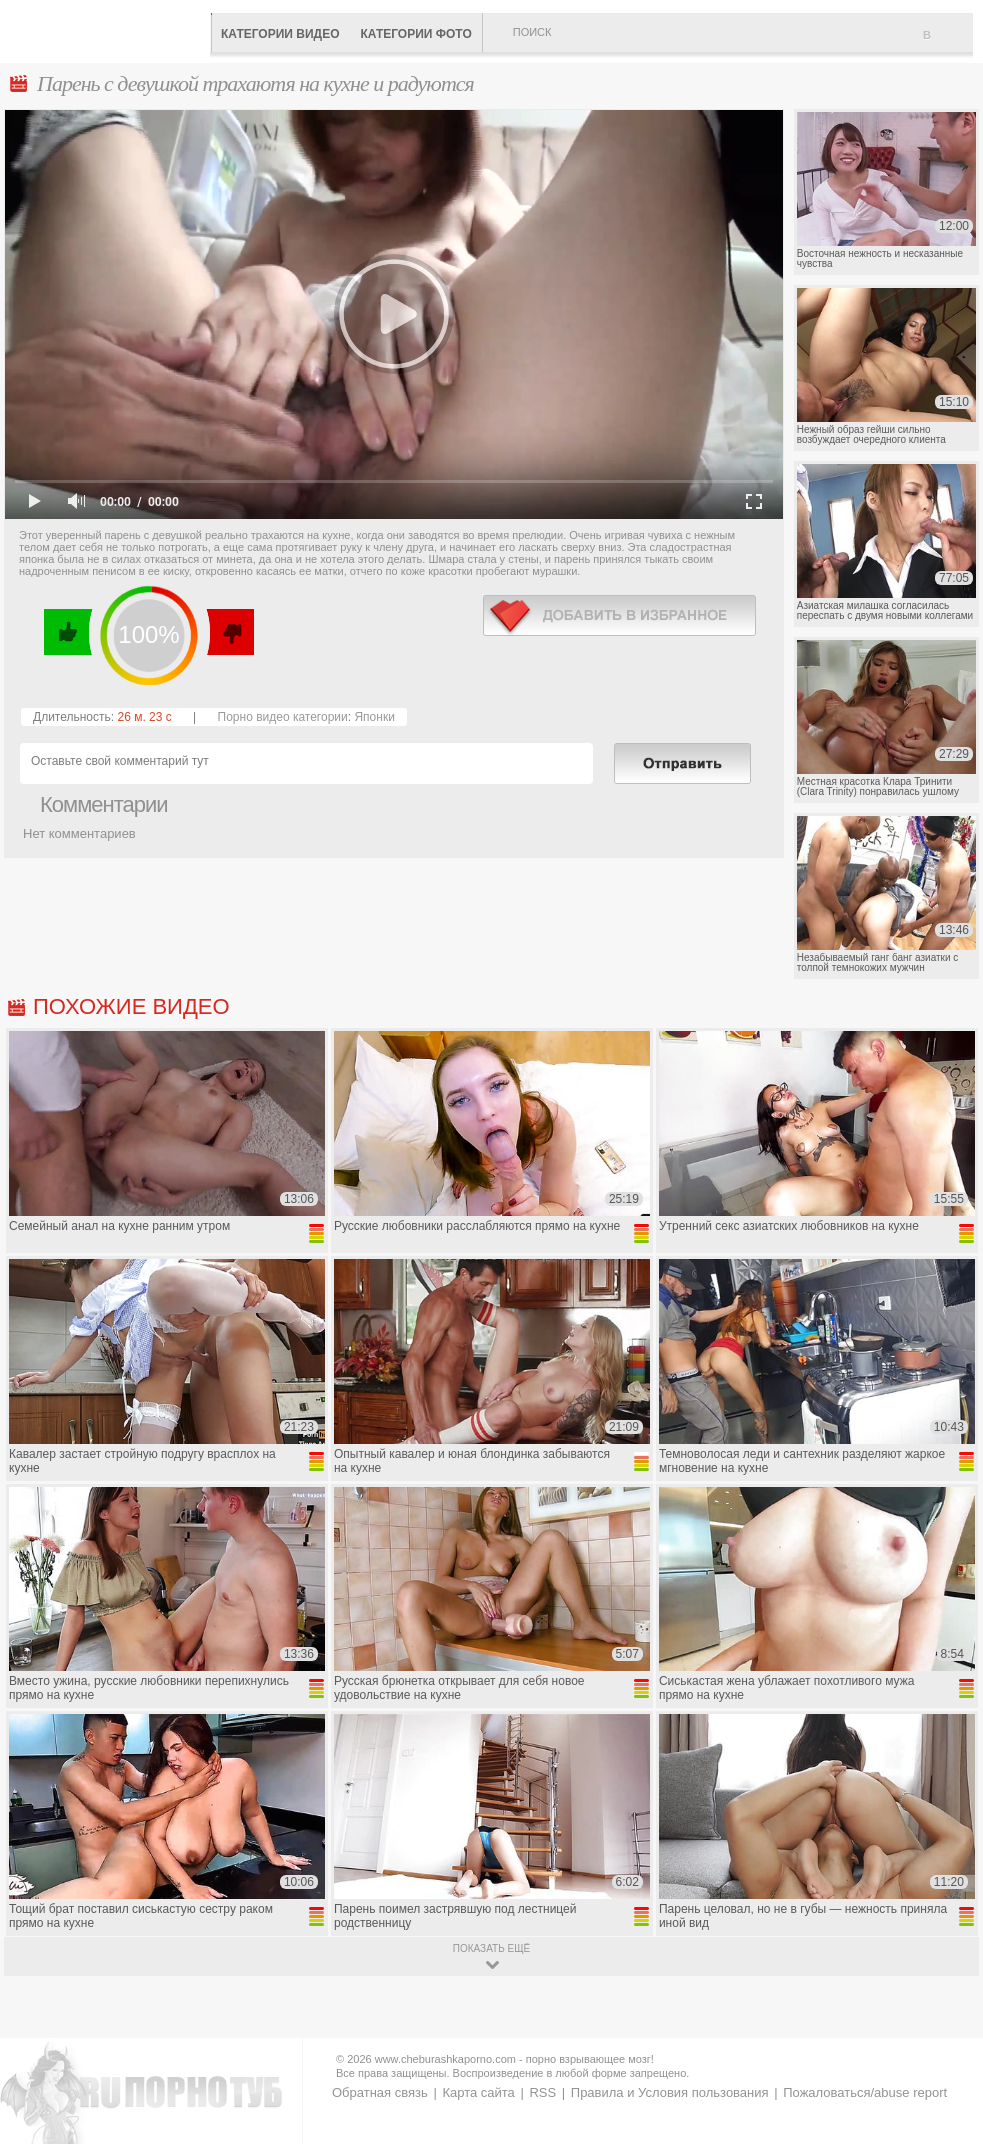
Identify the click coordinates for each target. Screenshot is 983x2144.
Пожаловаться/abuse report (865, 2092)
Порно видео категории (283, 717)
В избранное (948, 43)
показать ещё (491, 1948)
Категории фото (415, 34)
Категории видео (280, 34)
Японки (374, 717)
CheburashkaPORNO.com (110, 29)
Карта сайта (478, 2092)
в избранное (619, 615)
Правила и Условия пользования (670, 2092)
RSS (542, 2092)
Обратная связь (380, 2092)
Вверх (944, 2011)
